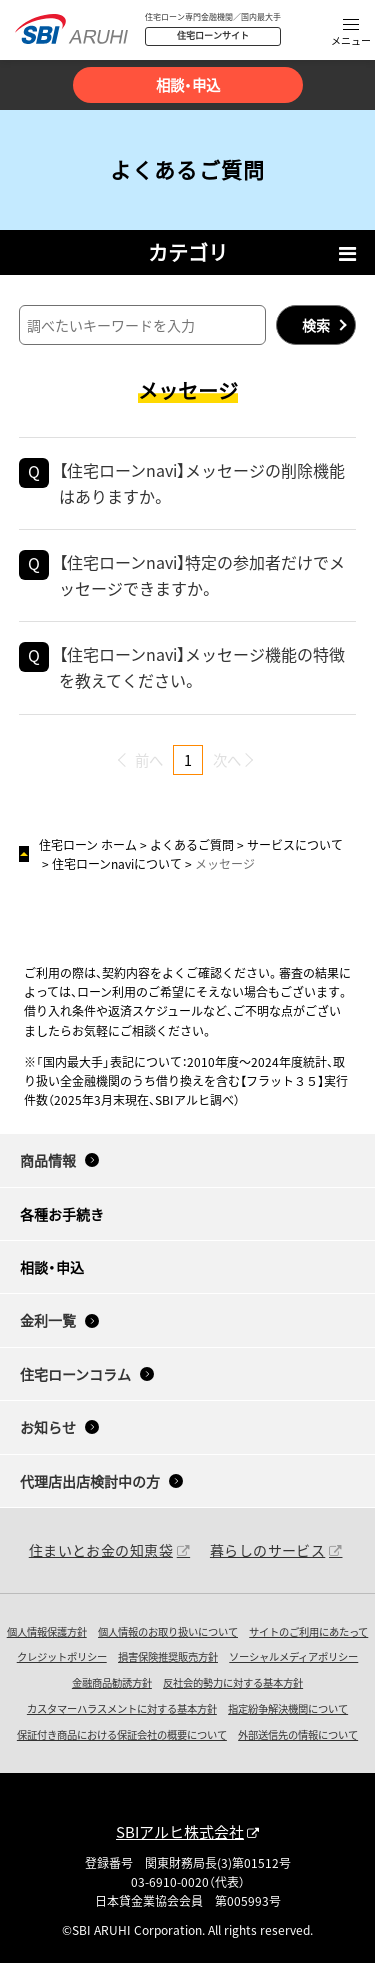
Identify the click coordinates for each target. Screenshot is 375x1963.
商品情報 (48, 1160)
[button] (351, 33)
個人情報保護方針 (47, 1631)
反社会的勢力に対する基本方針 (233, 1682)
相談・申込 (188, 84)
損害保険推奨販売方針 (168, 1656)
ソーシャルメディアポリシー (293, 1656)
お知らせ (48, 1427)
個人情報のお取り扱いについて (168, 1631)
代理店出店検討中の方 (90, 1481)
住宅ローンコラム (75, 1374)
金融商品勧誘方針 (112, 1682)
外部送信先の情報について (298, 1734)
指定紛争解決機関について (288, 1708)
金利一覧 (48, 1320)
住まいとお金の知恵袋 (101, 1550)
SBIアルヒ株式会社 (180, 1831)
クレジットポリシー (62, 1656)
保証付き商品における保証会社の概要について (122, 1734)
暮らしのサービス (267, 1550)
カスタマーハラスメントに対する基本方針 (122, 1708)
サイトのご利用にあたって (308, 1631)
